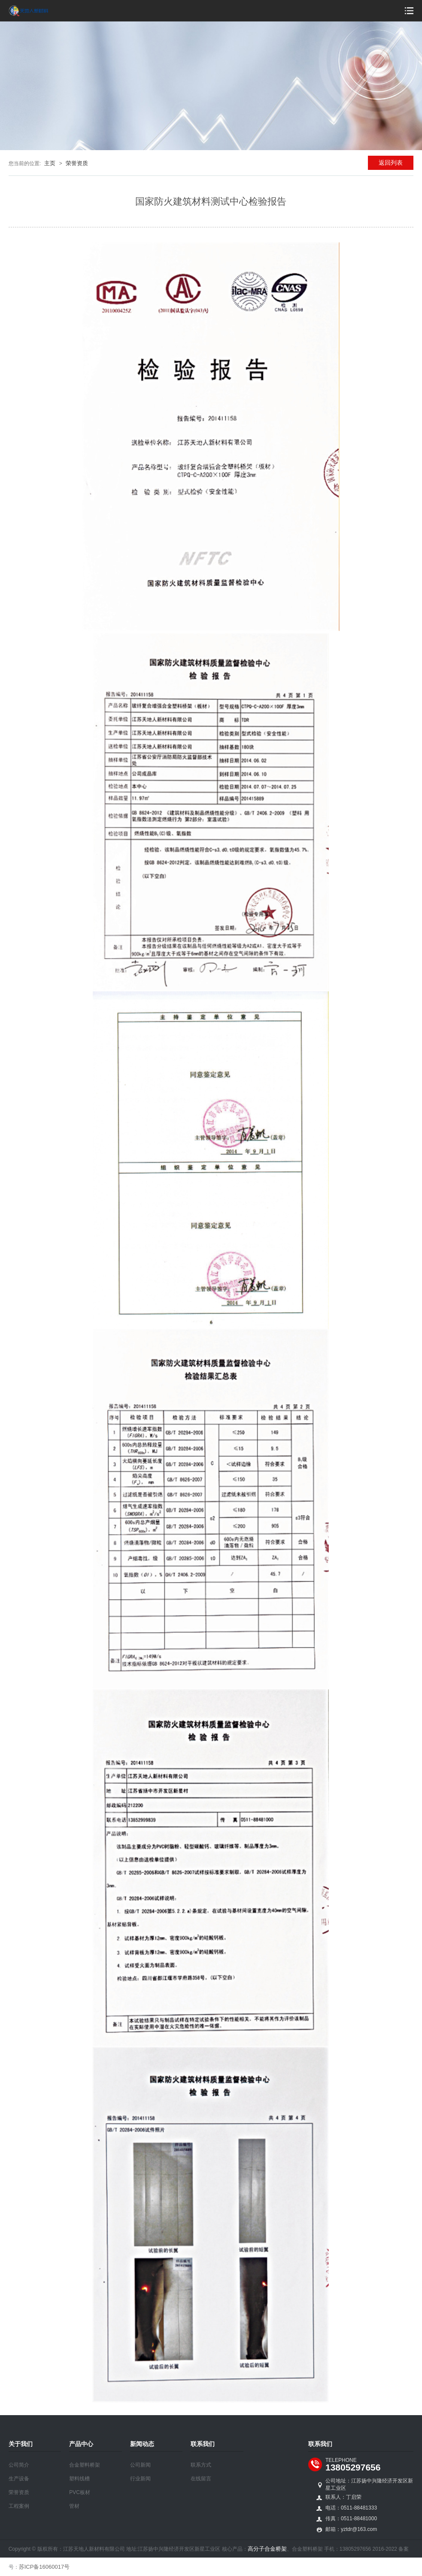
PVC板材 (79, 2492)
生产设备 (19, 2479)
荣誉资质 (77, 163)
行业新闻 (140, 2479)
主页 (49, 163)
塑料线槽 (79, 2479)
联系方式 (201, 2465)
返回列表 (391, 162)
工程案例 (19, 2506)
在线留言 (201, 2479)
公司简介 (19, 2465)
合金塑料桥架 (84, 2465)
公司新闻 (140, 2465)
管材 (74, 2506)
